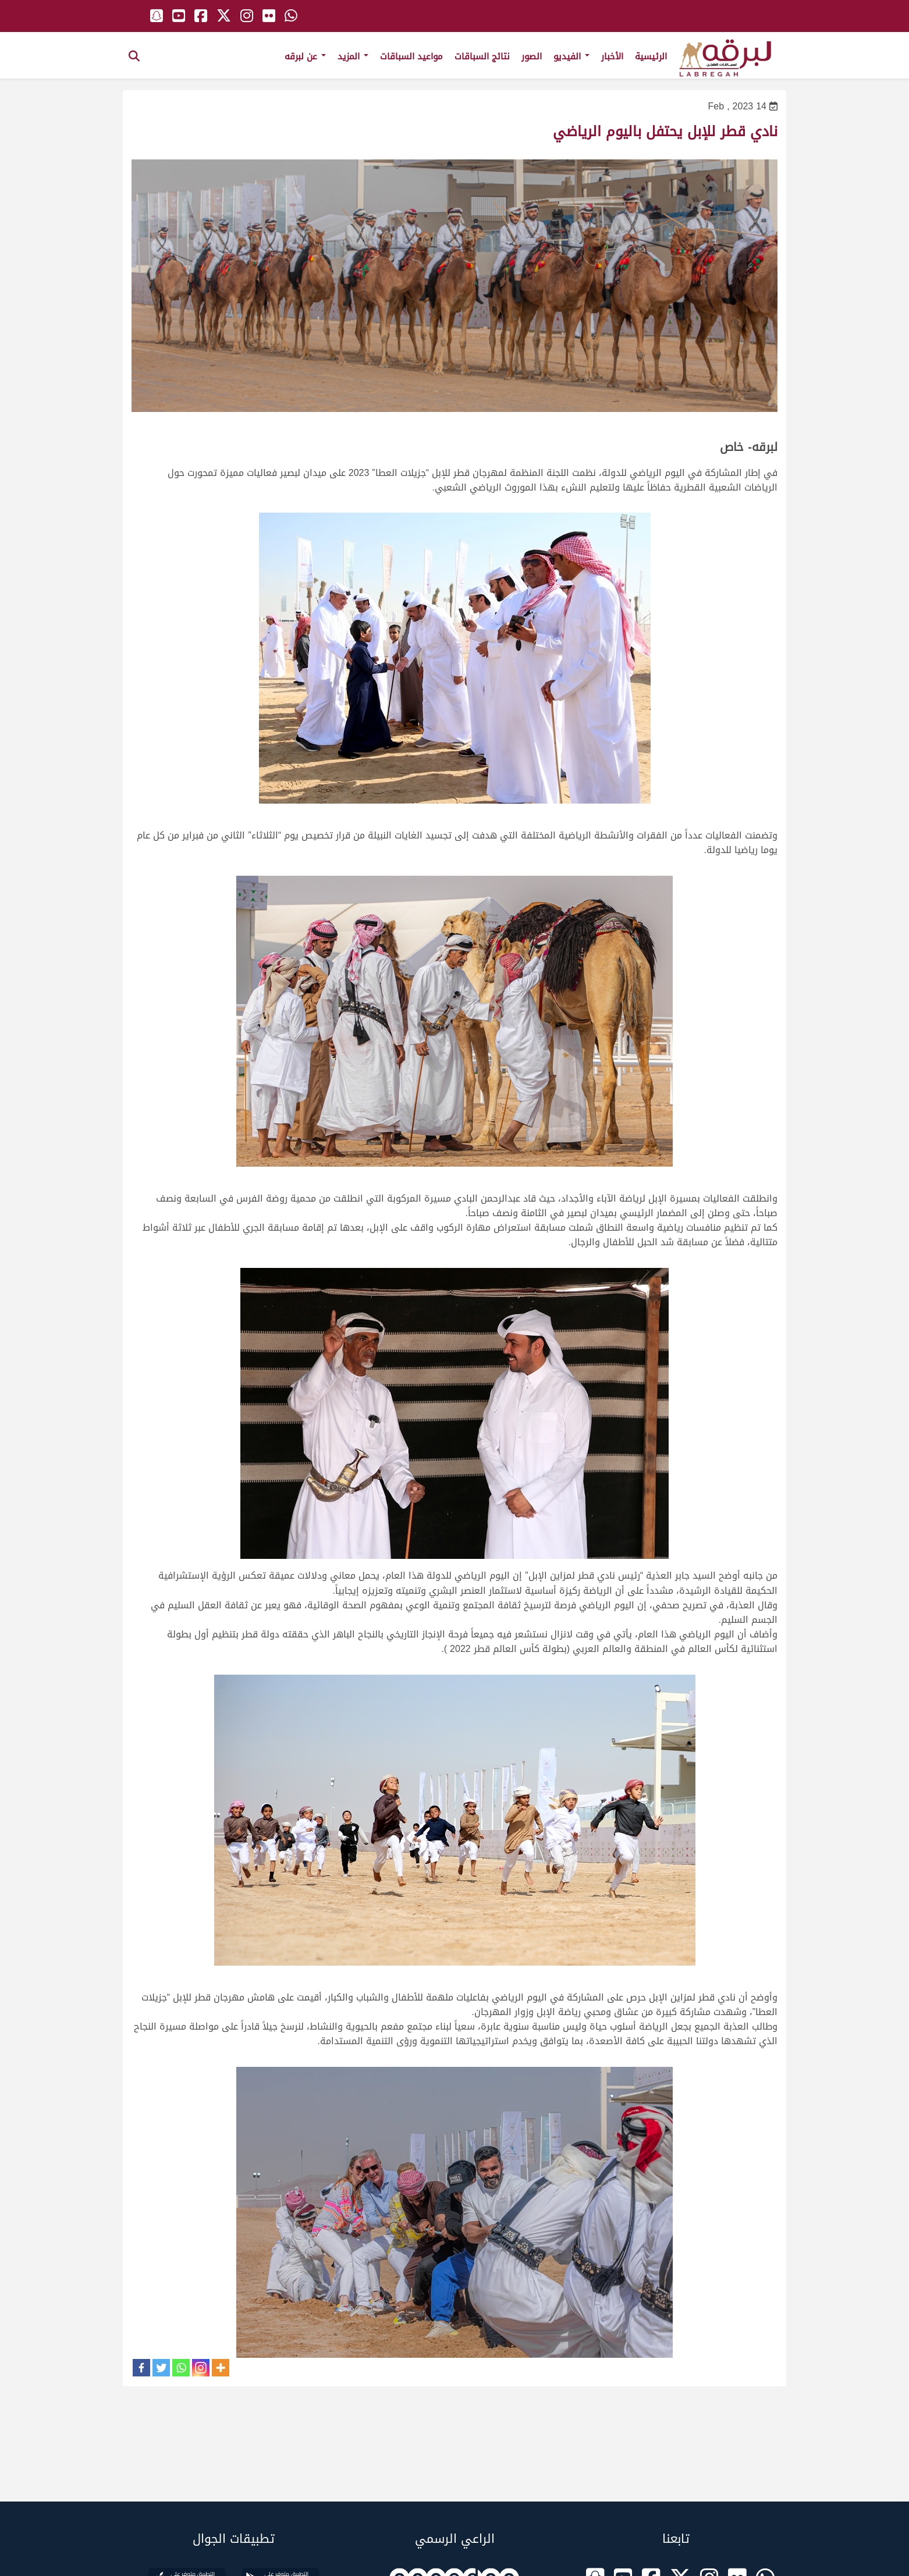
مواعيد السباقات (411, 56)
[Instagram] (201, 2367)
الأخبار (612, 56)
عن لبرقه (305, 56)
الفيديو (571, 56)
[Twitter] (161, 2367)
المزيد (353, 56)
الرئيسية (651, 56)
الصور (531, 56)
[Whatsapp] (181, 2367)
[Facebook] (141, 2367)
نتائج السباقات (482, 56)
